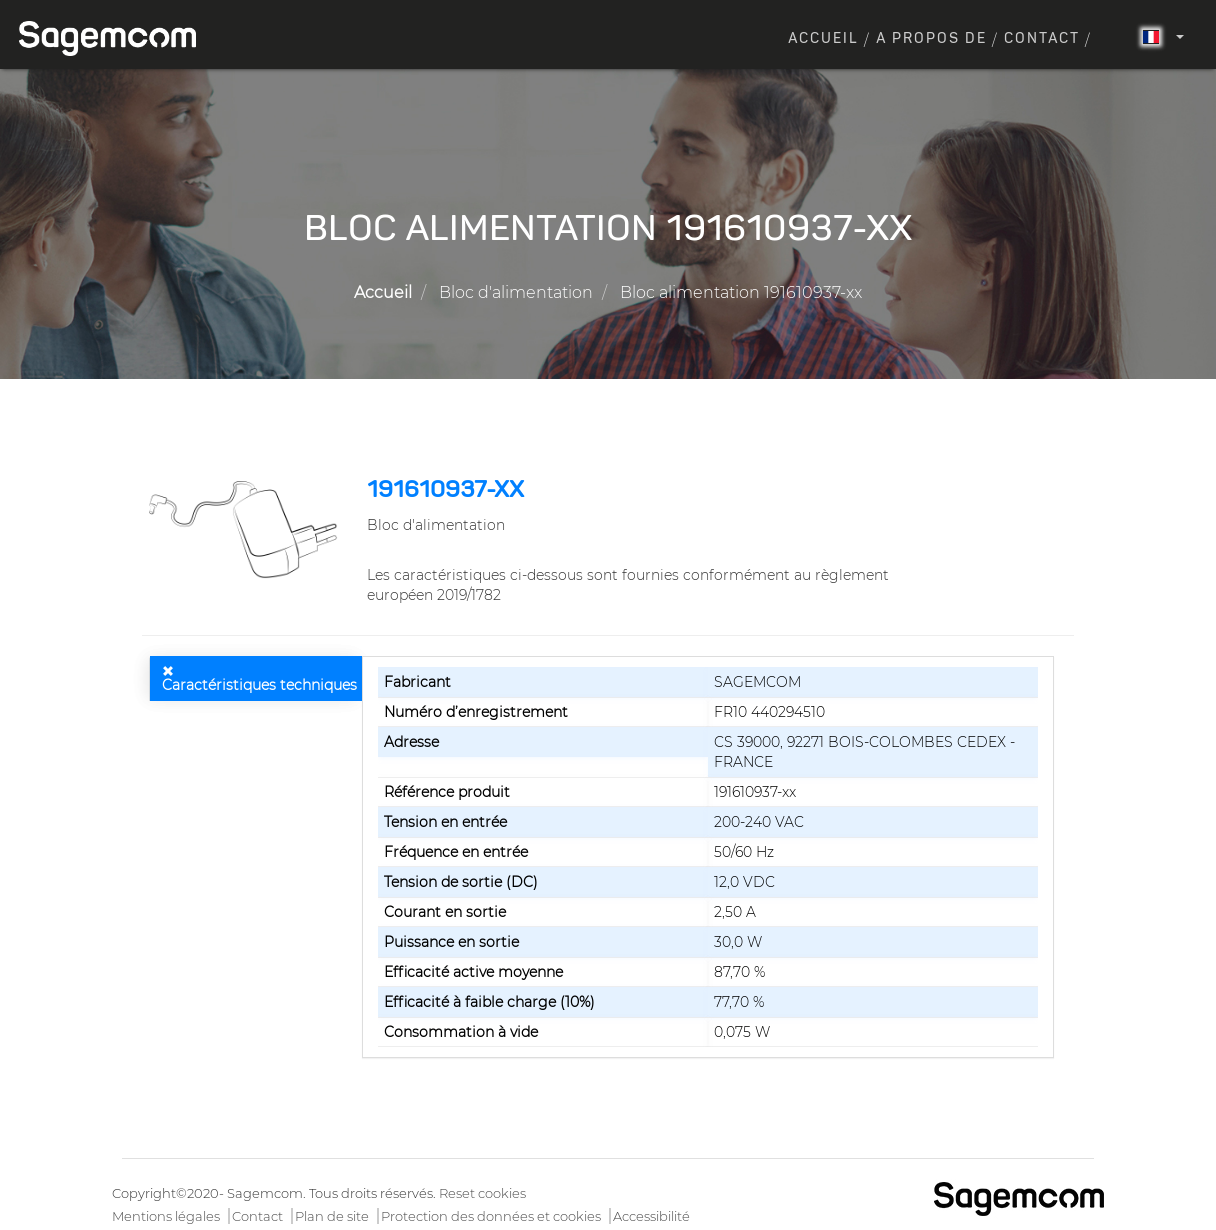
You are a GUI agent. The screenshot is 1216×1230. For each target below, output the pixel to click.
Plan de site (332, 1216)
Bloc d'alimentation (516, 292)
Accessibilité (651, 1216)
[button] (247, 529)
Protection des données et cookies (491, 1216)
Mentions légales (166, 1216)
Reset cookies (482, 1193)
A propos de (931, 39)
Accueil (823, 39)
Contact (1042, 39)
